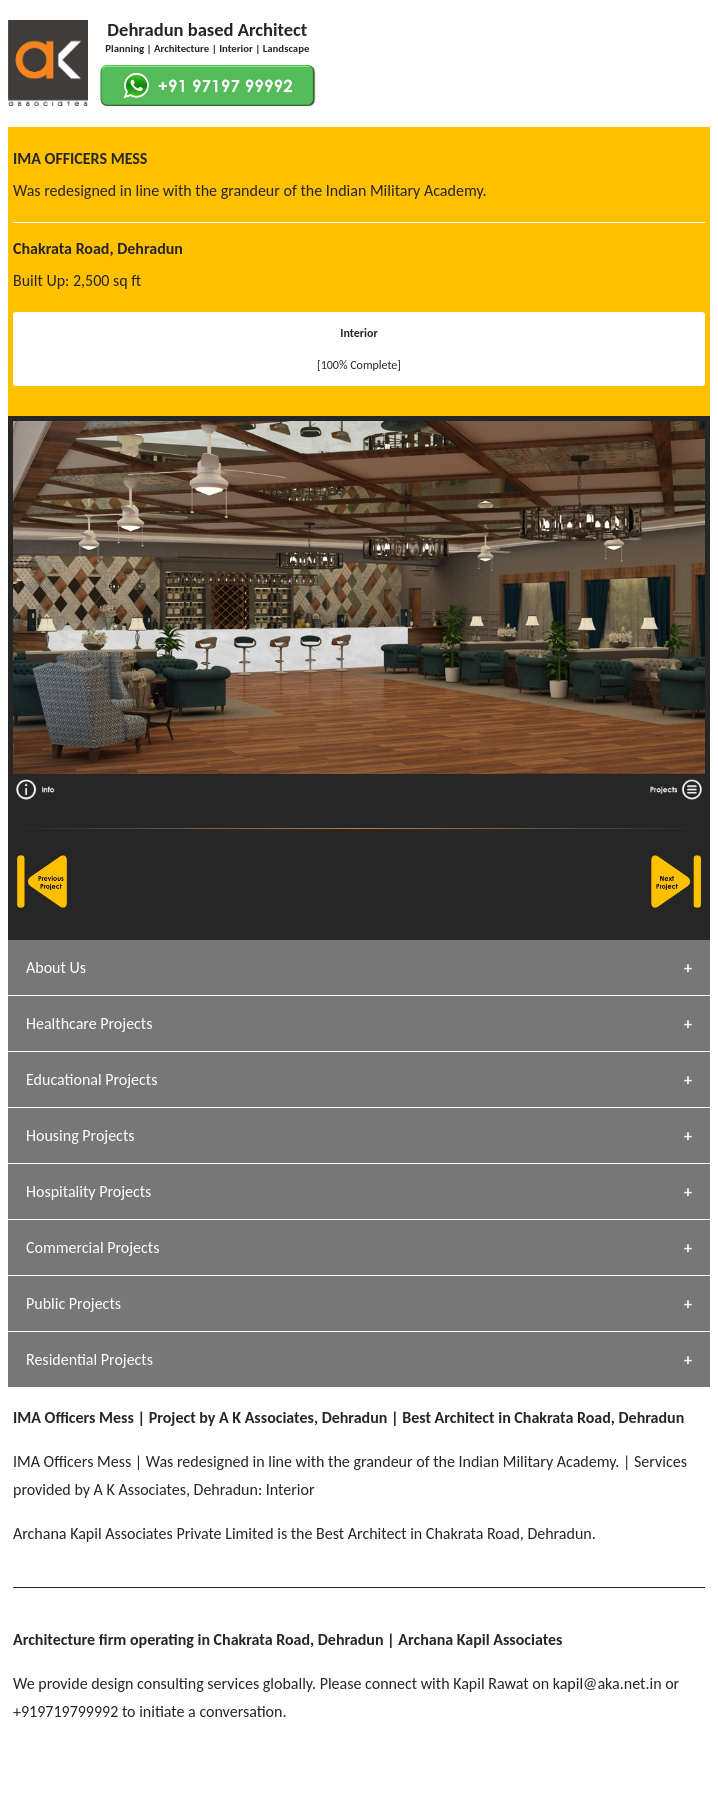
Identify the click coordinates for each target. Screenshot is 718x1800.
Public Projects (73, 1303)
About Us (56, 967)
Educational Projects (91, 1079)
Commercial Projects (92, 1247)
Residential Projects (89, 1359)
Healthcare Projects (89, 1023)
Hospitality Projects (88, 1191)
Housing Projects (80, 1135)
